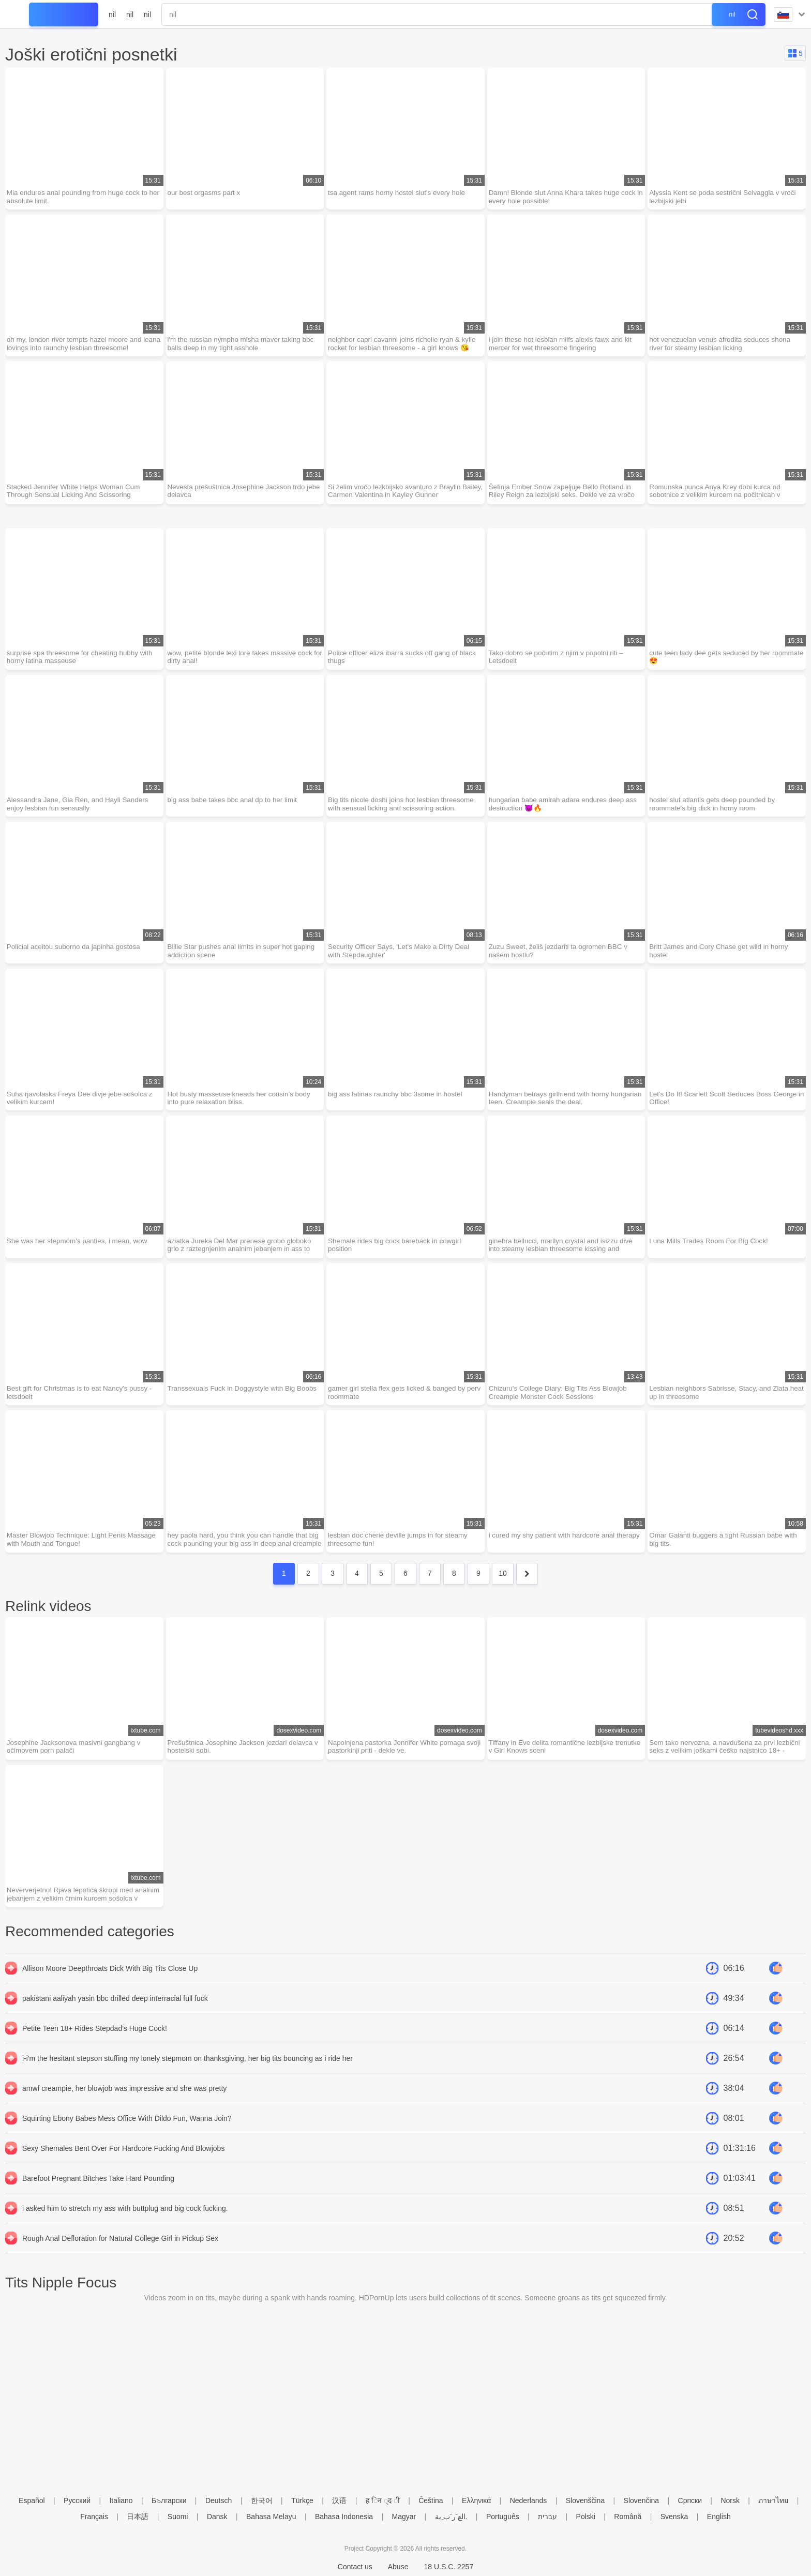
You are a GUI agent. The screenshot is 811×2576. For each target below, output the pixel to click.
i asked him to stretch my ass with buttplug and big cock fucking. (125, 2227)
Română (627, 2516)
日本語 (137, 2516)
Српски (690, 2500)
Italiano (120, 2500)
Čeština (430, 2500)
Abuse (398, 2567)
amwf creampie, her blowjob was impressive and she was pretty (124, 2107)
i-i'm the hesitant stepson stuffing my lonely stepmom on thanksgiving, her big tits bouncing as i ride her (187, 2077)
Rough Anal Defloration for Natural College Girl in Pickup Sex (120, 2257)
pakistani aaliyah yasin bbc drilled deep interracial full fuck (115, 2017)
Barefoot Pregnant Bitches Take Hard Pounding (98, 2197)
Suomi (178, 2516)
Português (502, 2516)
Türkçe (302, 2500)
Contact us (355, 2567)
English (719, 2516)
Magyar (404, 2516)
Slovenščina (585, 2500)
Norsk (730, 2500)
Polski (585, 2516)
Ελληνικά (476, 2500)
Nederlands (528, 2500)
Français (94, 2516)
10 (503, 1590)
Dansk (217, 2516)
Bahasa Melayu (271, 2516)
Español (32, 2500)
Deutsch (218, 2500)
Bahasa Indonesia (344, 2516)
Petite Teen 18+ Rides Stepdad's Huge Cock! (94, 2047)
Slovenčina (641, 2500)
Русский (77, 2500)
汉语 (339, 2500)
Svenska (674, 2516)
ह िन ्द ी (383, 2500)
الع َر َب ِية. (451, 2516)
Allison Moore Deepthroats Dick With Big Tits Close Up (110, 1987)
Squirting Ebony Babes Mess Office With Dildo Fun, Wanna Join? (127, 2137)
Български (169, 2500)
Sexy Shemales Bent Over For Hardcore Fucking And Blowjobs (123, 2167)
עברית (547, 2516)
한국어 (262, 2500)
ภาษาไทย (773, 2500)
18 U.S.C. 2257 (448, 2567)
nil (112, 14)
